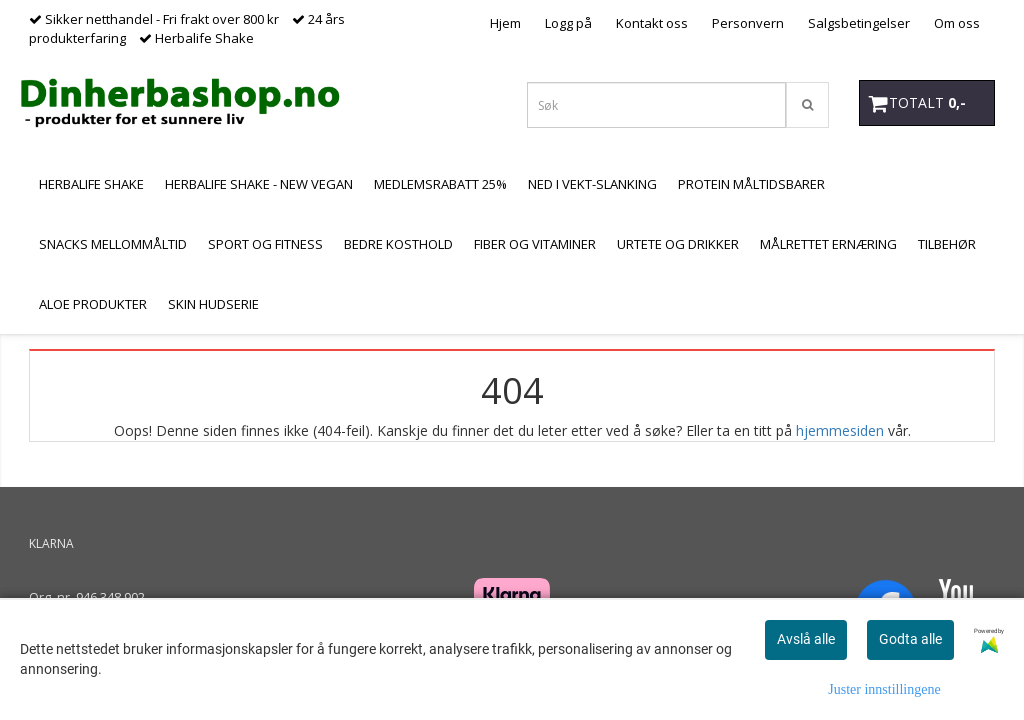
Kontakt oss (652, 23)
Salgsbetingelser (859, 23)
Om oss (957, 23)
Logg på (568, 23)
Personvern (748, 23)
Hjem (505, 23)
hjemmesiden (840, 430)
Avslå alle (806, 639)
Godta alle (910, 639)
